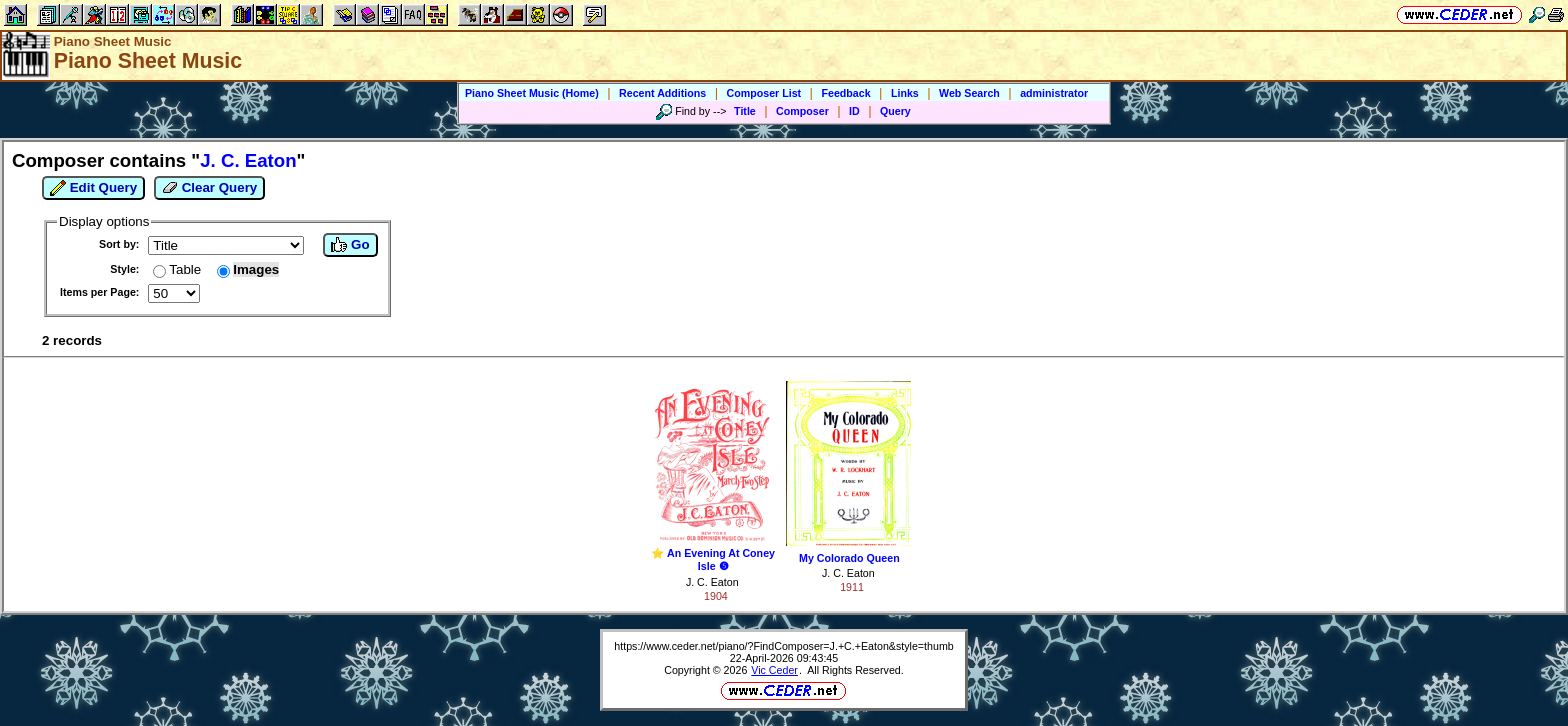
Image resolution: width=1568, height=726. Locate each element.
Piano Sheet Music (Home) (532, 93)
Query (895, 111)
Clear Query (209, 188)
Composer (802, 111)
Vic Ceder (774, 670)
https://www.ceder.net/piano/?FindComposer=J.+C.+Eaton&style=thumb (783, 646)
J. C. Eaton (712, 582)
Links (905, 93)
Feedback (845, 93)
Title (745, 111)
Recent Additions (662, 93)
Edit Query (93, 188)
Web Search (969, 93)
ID (854, 111)
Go (350, 245)
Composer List (764, 93)
